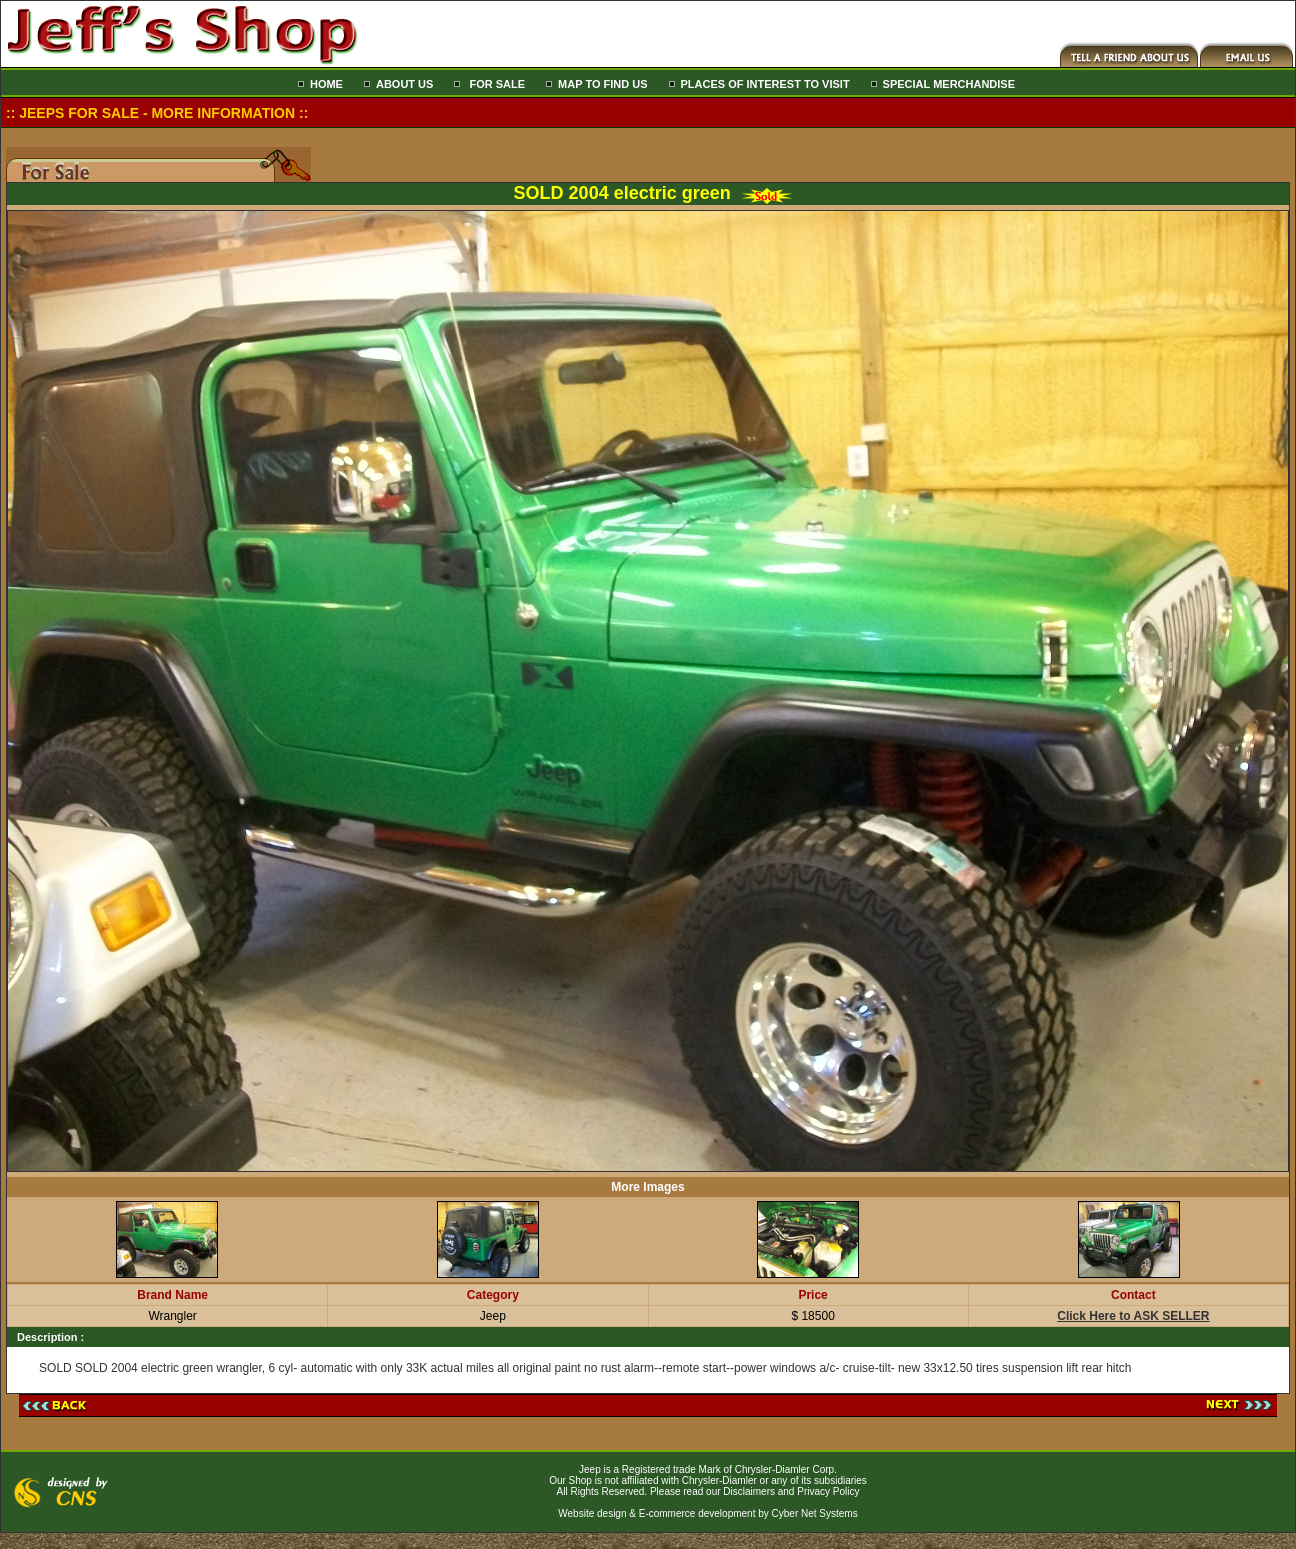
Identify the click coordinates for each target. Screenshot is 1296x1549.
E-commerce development (697, 1513)
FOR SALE (495, 84)
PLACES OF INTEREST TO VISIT (765, 84)
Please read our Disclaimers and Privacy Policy (755, 1491)
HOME (326, 84)
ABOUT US (404, 84)
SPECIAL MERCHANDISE (949, 84)
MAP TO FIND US (602, 84)
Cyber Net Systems (815, 1513)
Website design (592, 1513)
